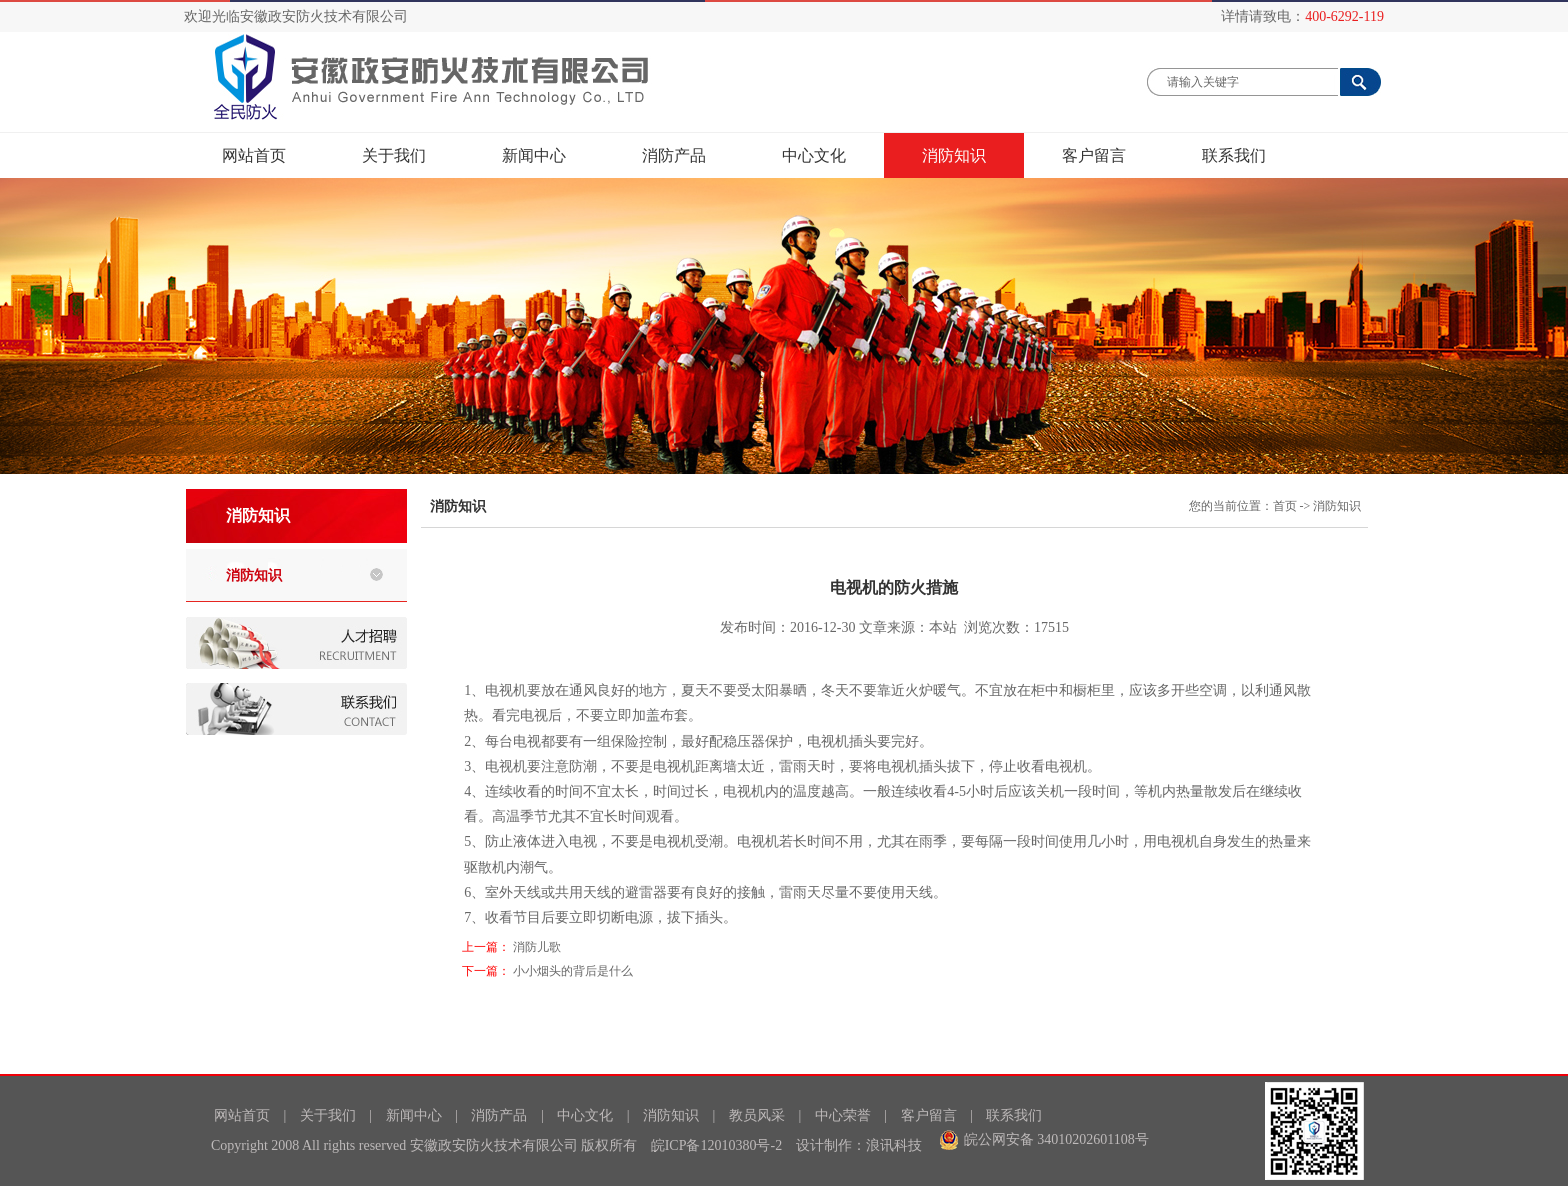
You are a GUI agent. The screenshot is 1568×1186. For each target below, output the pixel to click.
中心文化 (814, 155)
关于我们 (394, 155)
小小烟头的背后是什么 (573, 971)
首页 (1285, 506)
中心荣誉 (843, 1115)
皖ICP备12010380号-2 (716, 1145)
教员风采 (757, 1115)
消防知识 (954, 155)
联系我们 (1234, 155)
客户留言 (1094, 155)
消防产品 (674, 155)
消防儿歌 (537, 947)
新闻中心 (549, 154)
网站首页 (254, 155)
